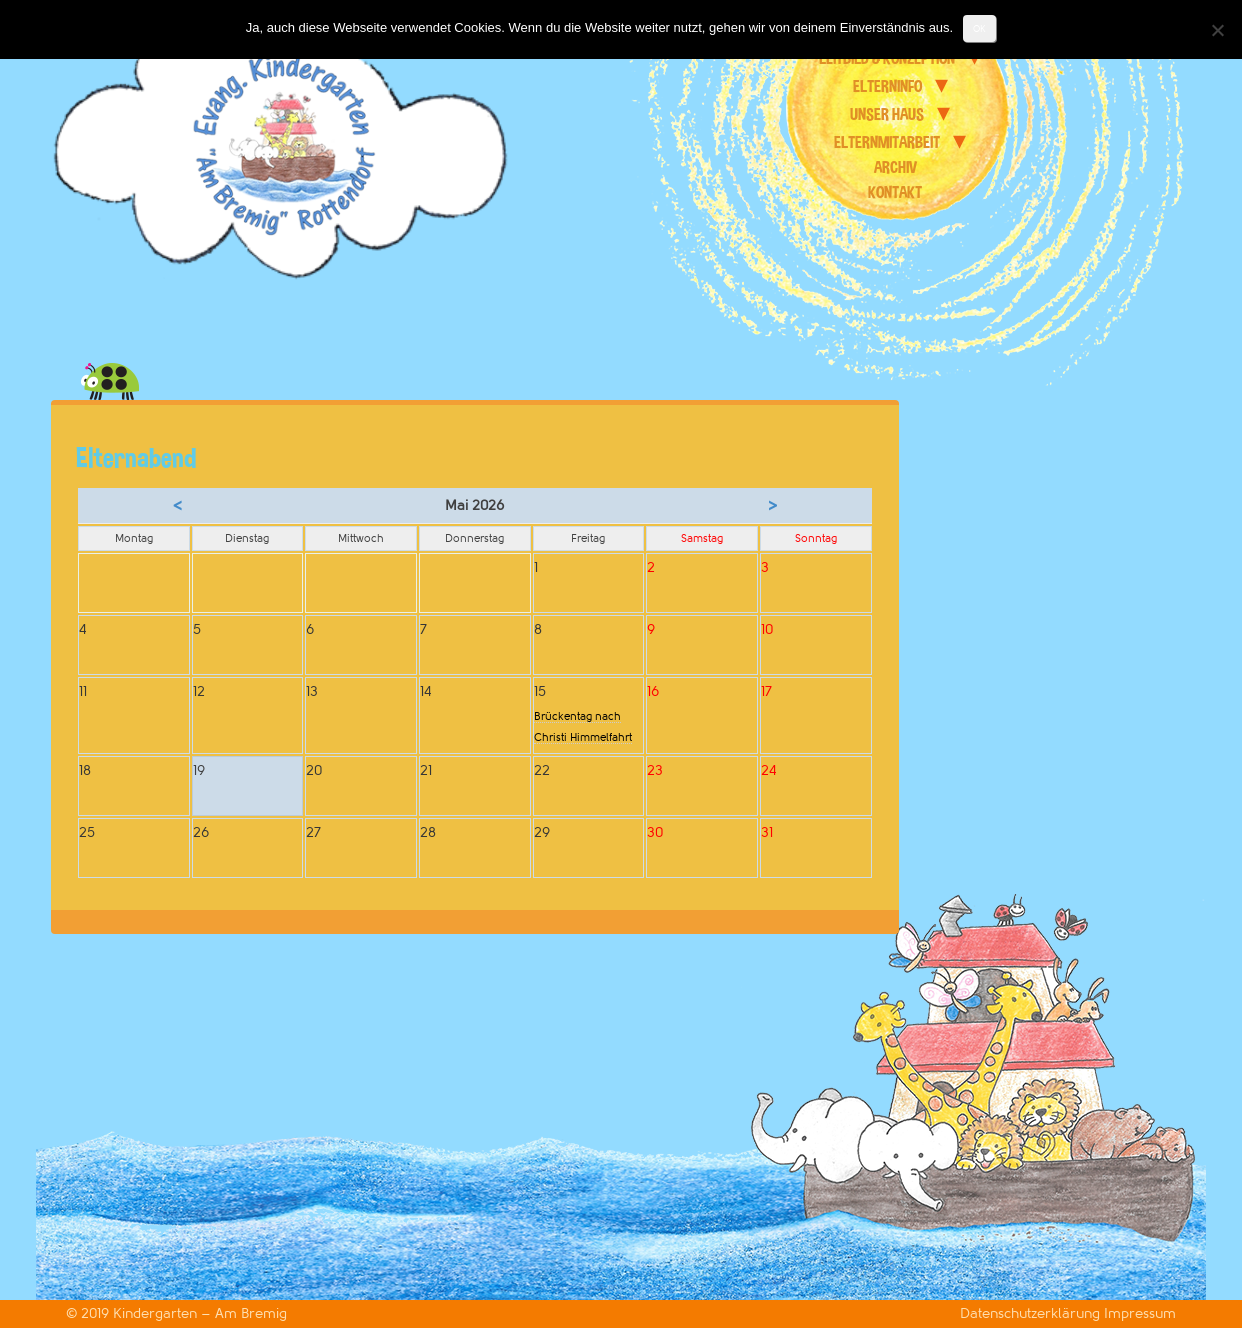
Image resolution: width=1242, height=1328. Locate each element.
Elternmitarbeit (887, 142)
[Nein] (1217, 30)
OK (979, 28)
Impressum (1140, 1313)
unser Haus (887, 114)
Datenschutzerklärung (1032, 1313)
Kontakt (895, 192)
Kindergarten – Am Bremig (200, 1313)
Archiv (895, 167)
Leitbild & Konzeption (887, 58)
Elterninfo (887, 86)
